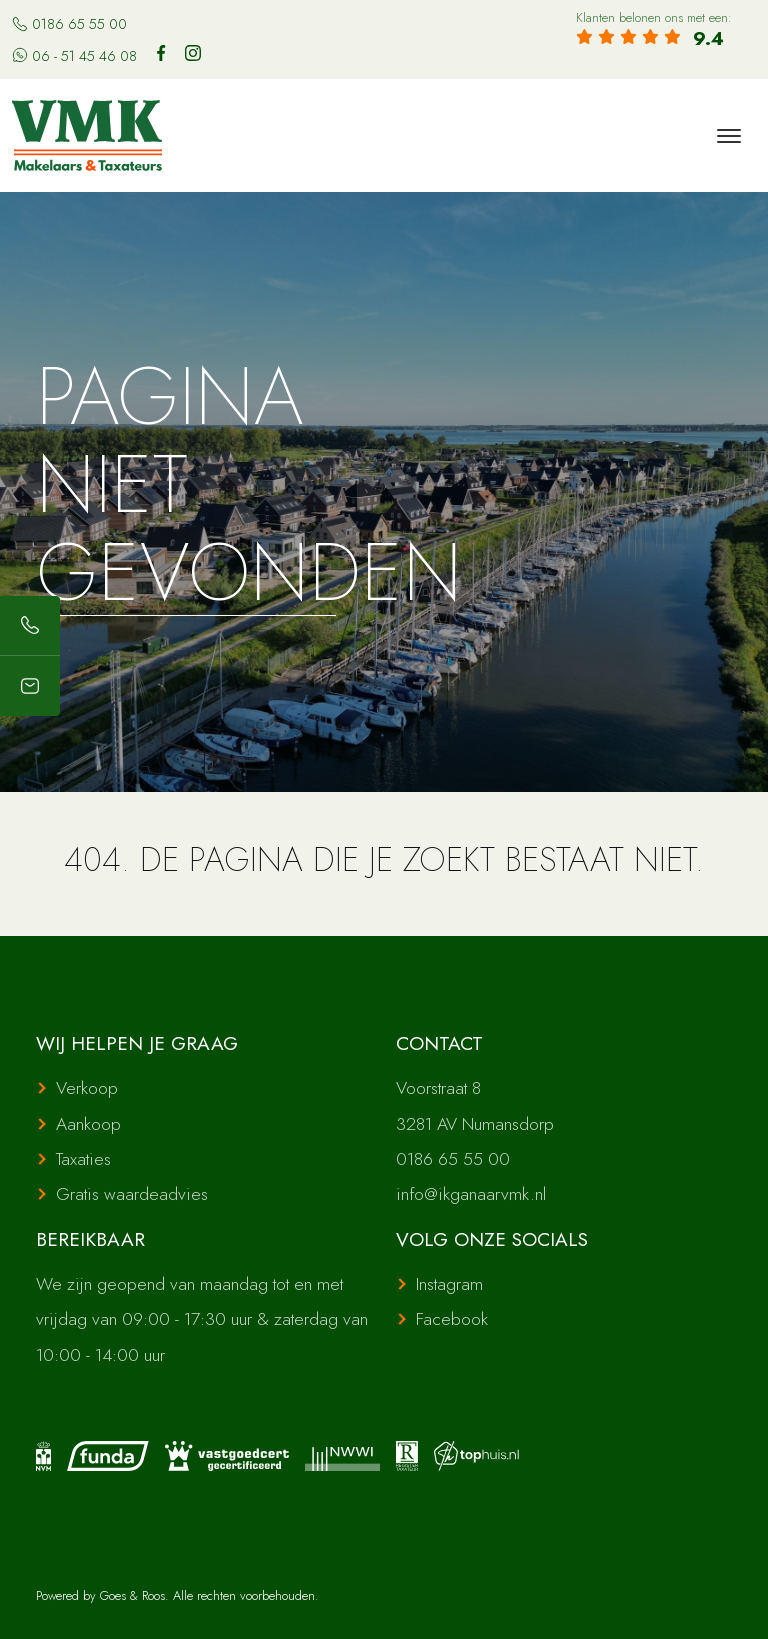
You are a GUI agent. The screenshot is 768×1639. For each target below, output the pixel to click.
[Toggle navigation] (728, 136)
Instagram (449, 1284)
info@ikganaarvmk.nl (471, 1194)
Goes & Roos (132, 1595)
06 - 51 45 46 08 (74, 56)
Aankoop (88, 1124)
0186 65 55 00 (69, 24)
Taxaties (83, 1159)
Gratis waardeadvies (132, 1194)
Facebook (452, 1319)
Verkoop (87, 1088)
